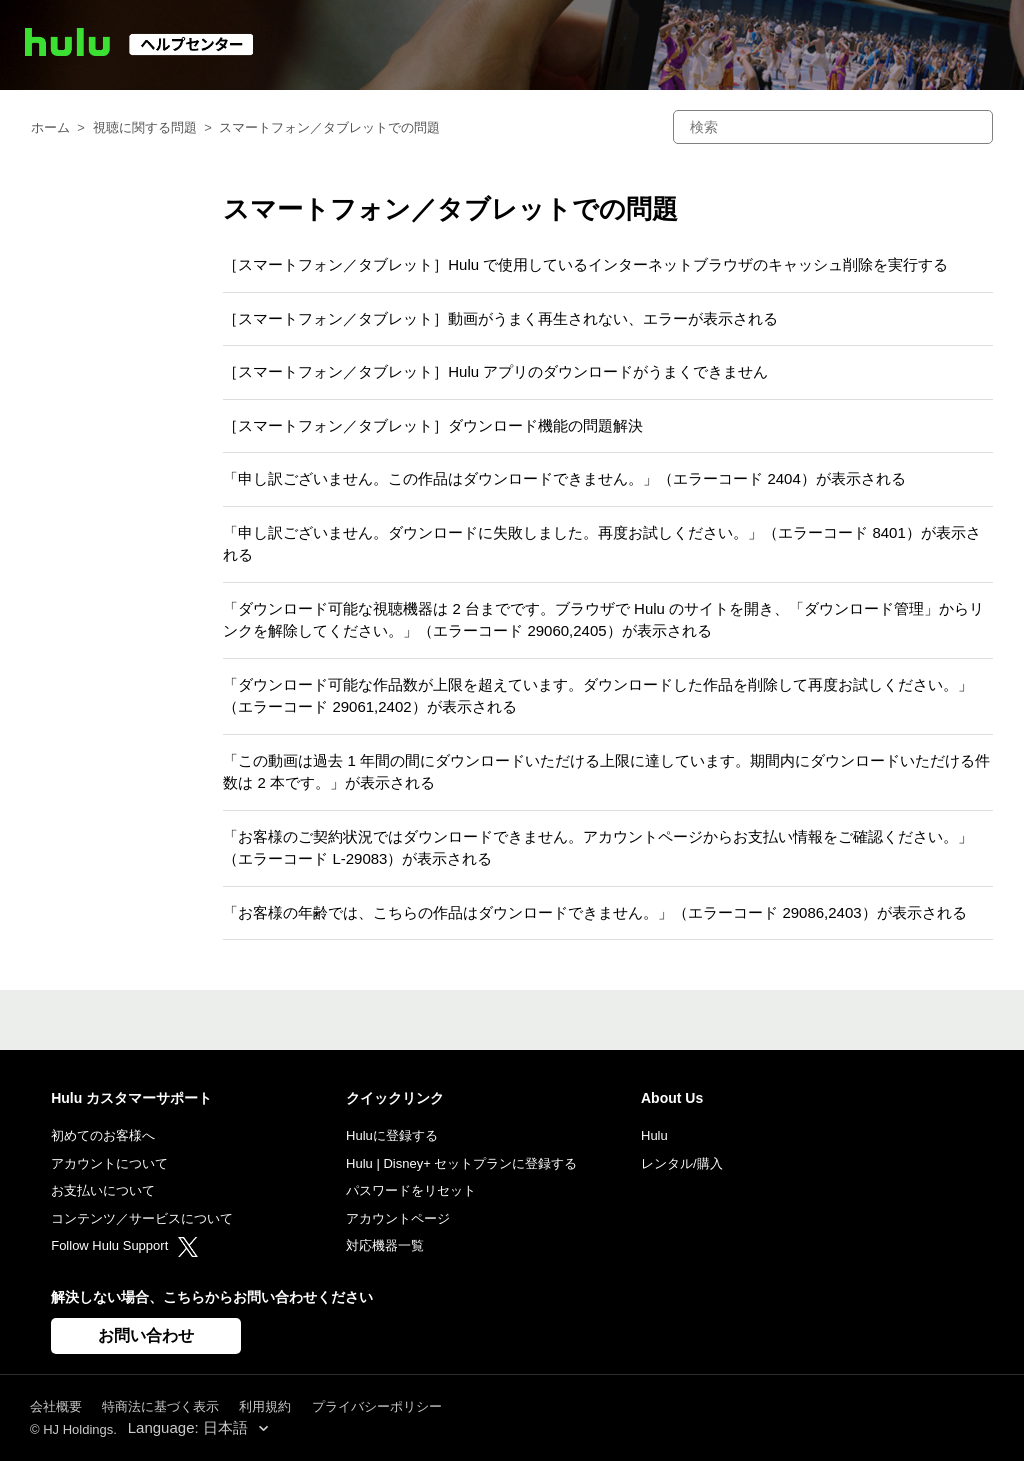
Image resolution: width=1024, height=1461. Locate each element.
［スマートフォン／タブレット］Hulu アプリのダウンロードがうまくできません (495, 371)
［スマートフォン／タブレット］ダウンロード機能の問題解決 (433, 425)
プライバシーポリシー (377, 1406)
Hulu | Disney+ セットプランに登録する (461, 1163)
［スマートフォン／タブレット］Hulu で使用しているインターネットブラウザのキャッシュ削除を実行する (585, 264)
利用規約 (265, 1406)
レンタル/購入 (682, 1163)
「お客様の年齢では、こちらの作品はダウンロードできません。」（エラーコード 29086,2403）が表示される (594, 912)
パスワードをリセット (411, 1190)
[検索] (833, 127)
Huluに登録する (392, 1135)
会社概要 (56, 1406)
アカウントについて (109, 1163)
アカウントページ (398, 1218)
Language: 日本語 (190, 1427)
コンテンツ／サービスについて (142, 1218)
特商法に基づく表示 (160, 1406)
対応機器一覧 (385, 1245)
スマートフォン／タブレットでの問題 (329, 127)
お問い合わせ (146, 1335)
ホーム (50, 127)
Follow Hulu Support (124, 1245)
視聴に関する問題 (145, 127)
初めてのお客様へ (103, 1135)
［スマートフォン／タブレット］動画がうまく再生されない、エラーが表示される (500, 318)
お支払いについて (103, 1190)
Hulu (654, 1135)
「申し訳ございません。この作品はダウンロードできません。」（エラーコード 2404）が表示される (564, 478)
